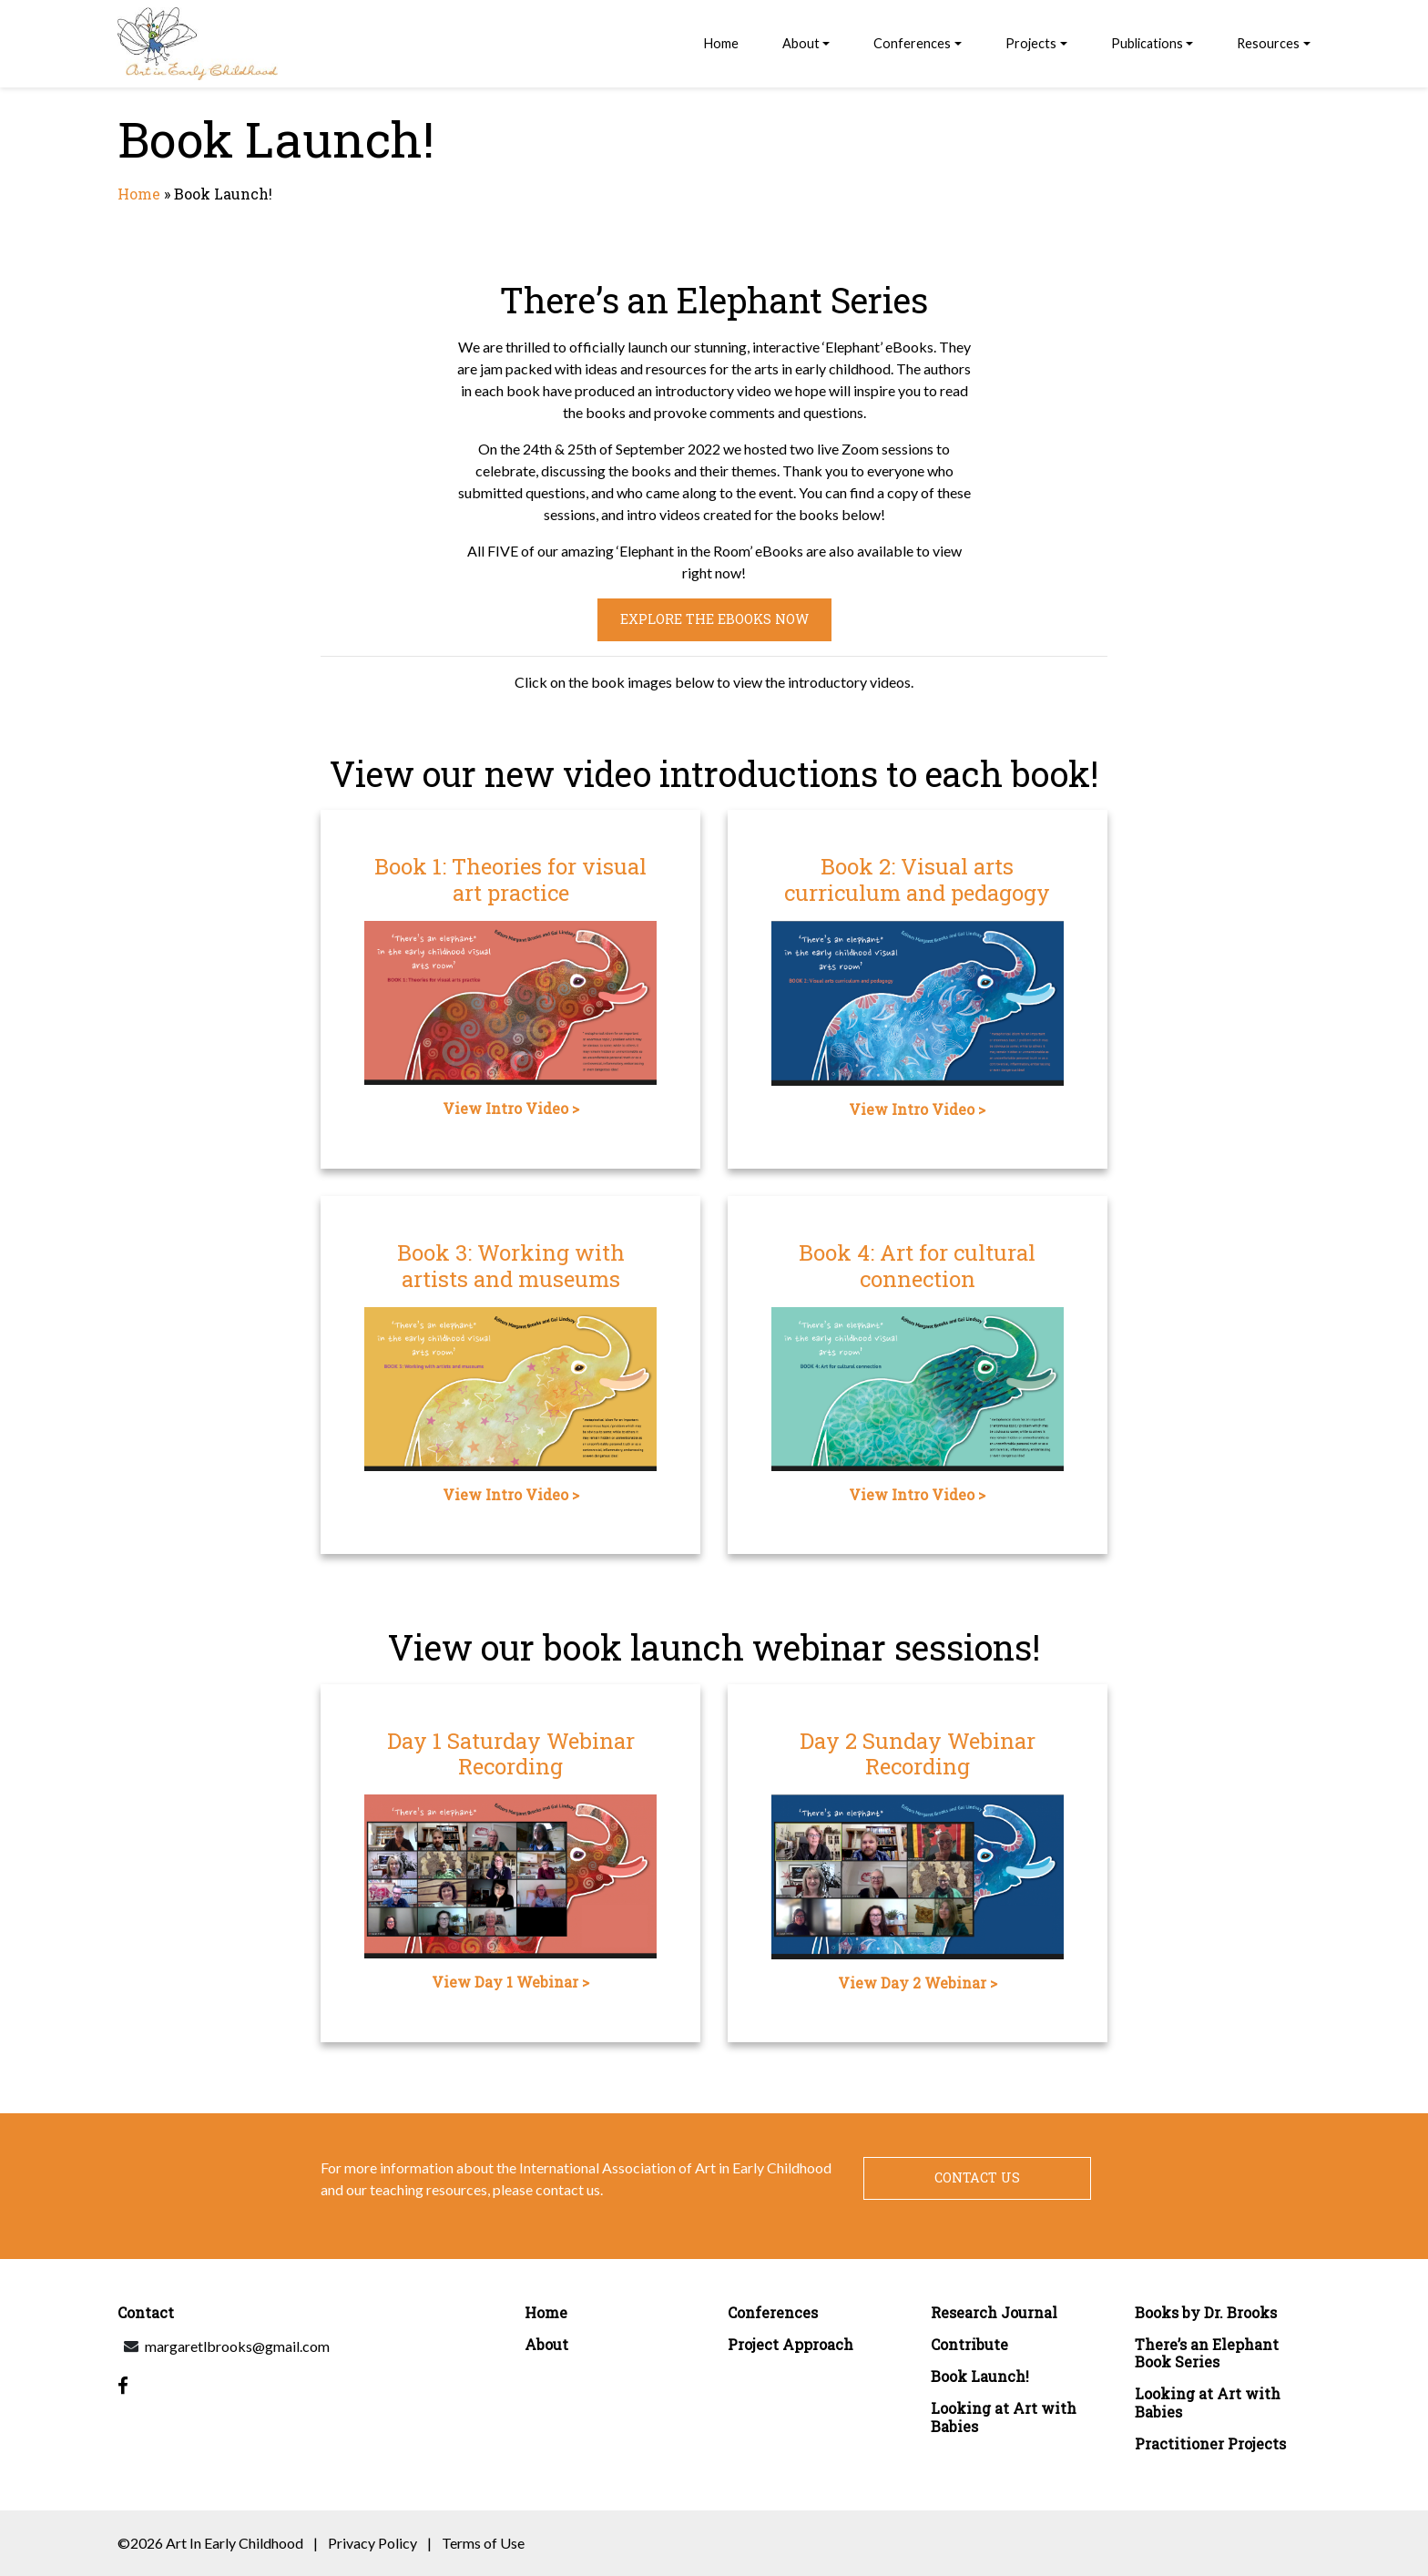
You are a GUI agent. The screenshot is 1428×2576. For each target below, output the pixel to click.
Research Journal (994, 2312)
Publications (1147, 43)
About (801, 43)
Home (721, 43)
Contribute (969, 2344)
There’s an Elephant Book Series (1207, 2353)
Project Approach (790, 2344)
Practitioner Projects (1210, 2443)
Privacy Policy (372, 2542)
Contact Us (977, 2177)
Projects (1030, 43)
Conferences (912, 43)
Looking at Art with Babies (1003, 2416)
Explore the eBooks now (714, 619)
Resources (1268, 43)
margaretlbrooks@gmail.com (237, 2346)
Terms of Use (483, 2542)
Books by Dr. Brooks (1206, 2312)
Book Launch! (980, 2376)
